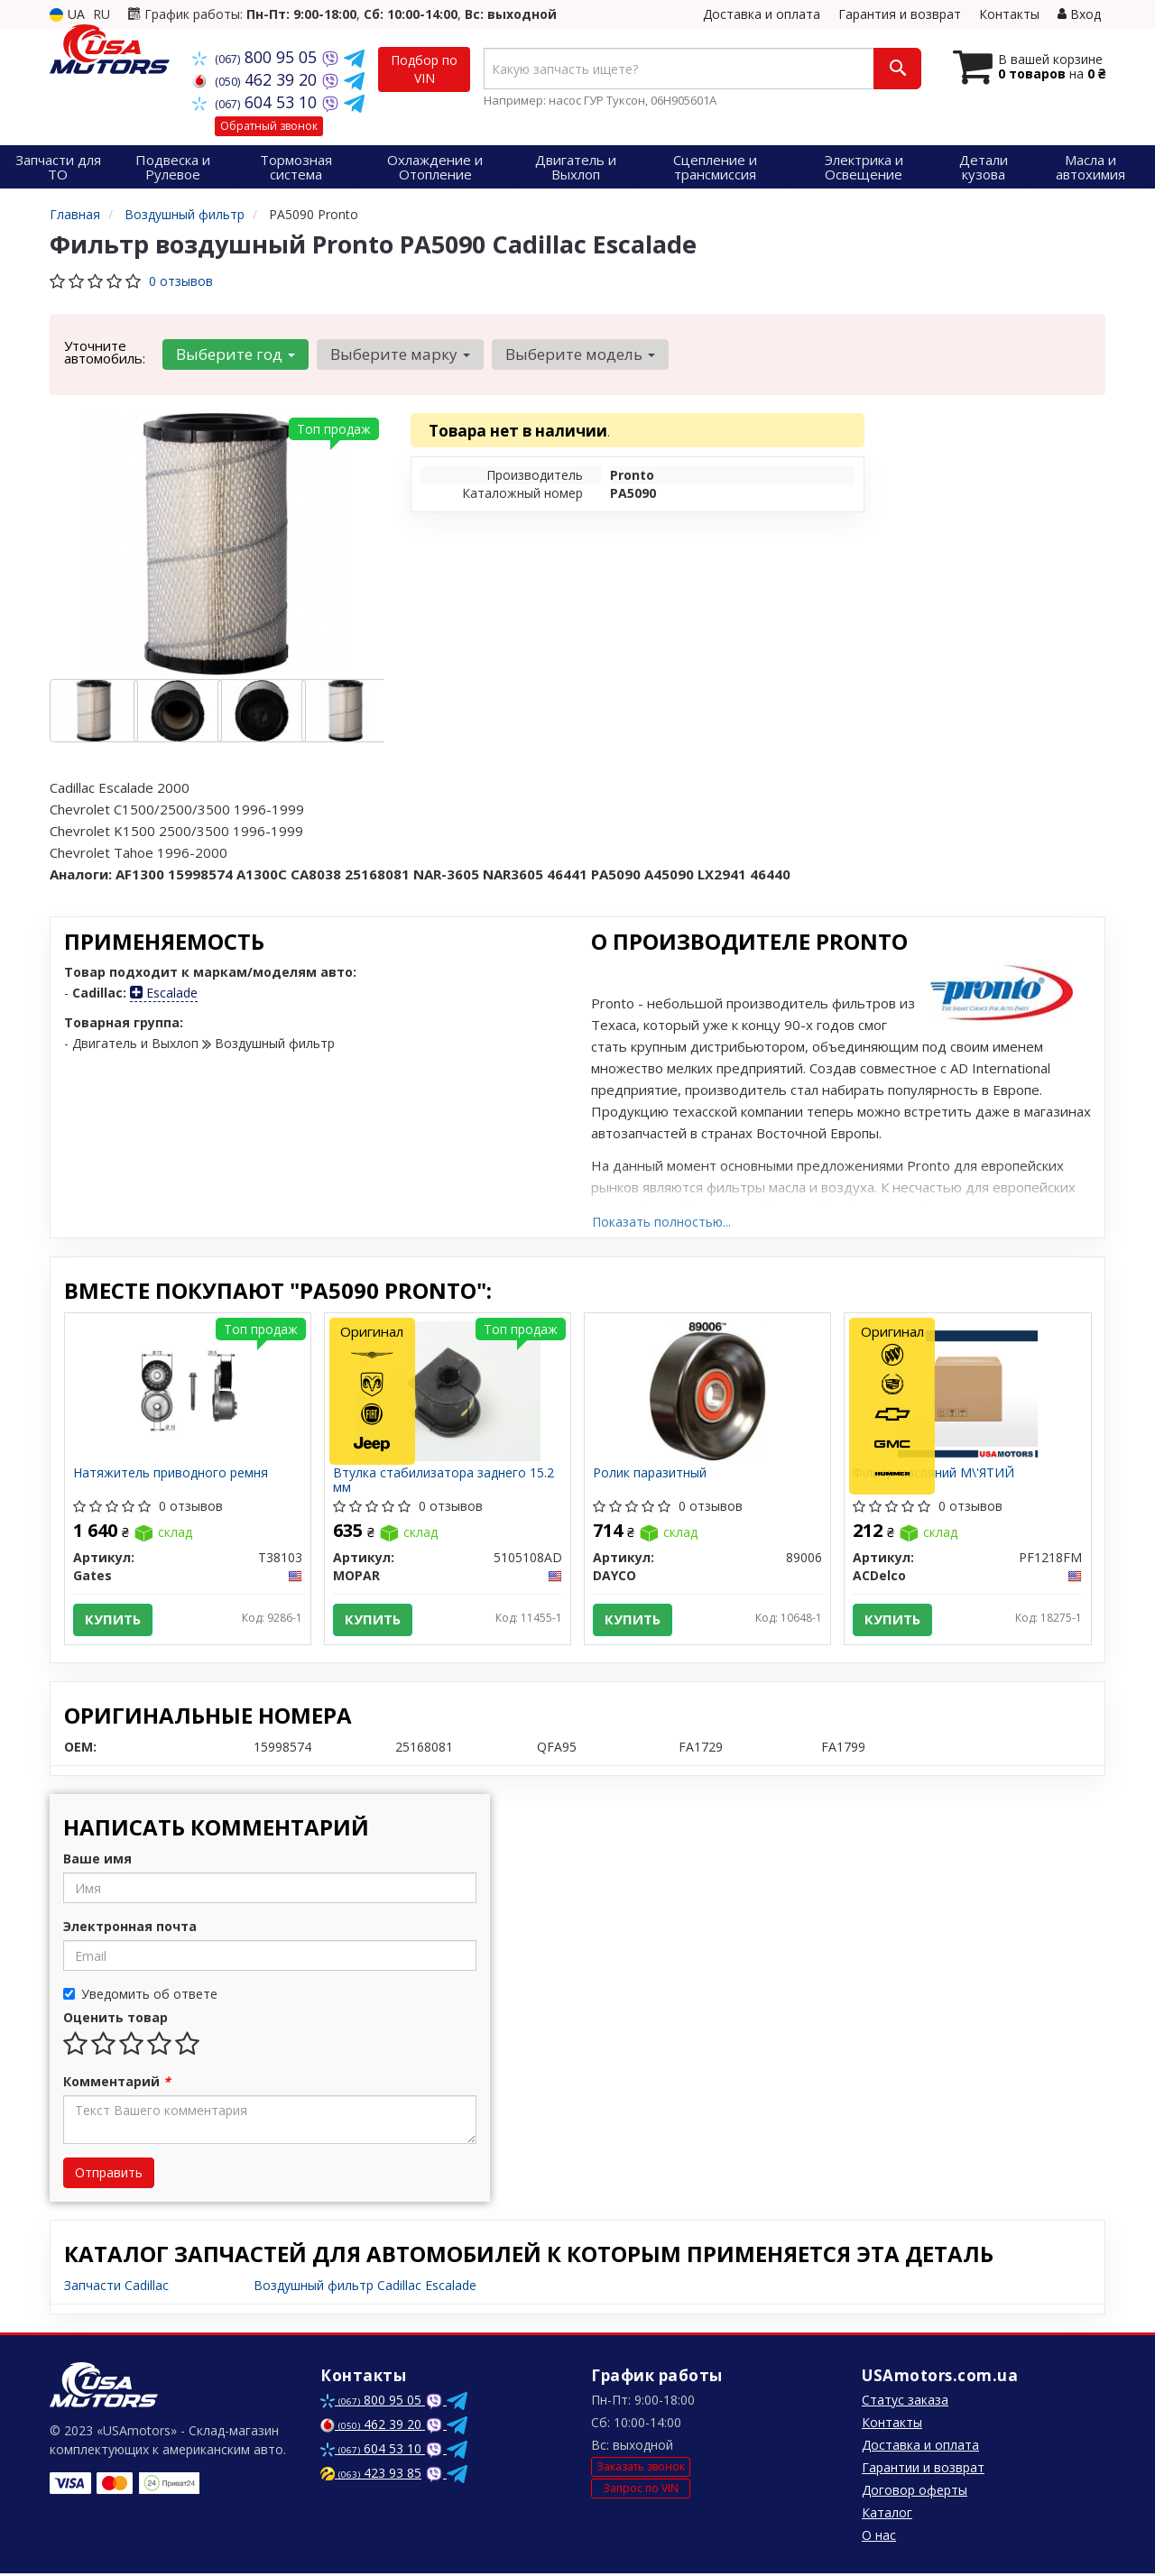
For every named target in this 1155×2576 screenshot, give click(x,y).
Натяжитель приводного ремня (171, 1474)
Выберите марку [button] (399, 354)
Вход (1079, 14)
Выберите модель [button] (578, 354)
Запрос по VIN (641, 2490)
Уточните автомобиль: (104, 351)
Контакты (1009, 14)
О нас (879, 2537)
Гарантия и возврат (899, 14)
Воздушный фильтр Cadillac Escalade (365, 2287)
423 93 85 (370, 2475)
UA (67, 14)
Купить (114, 1620)
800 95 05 (256, 57)
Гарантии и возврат (923, 2470)
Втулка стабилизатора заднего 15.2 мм (444, 1481)
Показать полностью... (661, 1221)
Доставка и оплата (761, 14)
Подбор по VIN (424, 69)
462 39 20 (256, 79)
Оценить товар (115, 2020)
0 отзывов (181, 281)
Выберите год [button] (235, 354)
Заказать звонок (640, 2469)
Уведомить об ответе (140, 1996)
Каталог (887, 2515)
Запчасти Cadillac (116, 2287)
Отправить (109, 2175)
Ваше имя (97, 1861)
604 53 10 (256, 102)
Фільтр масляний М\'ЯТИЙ (934, 1474)
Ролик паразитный (650, 1474)
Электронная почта (130, 1928)
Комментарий (117, 2084)
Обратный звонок (269, 125)
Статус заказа (905, 2402)
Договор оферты (914, 2492)
